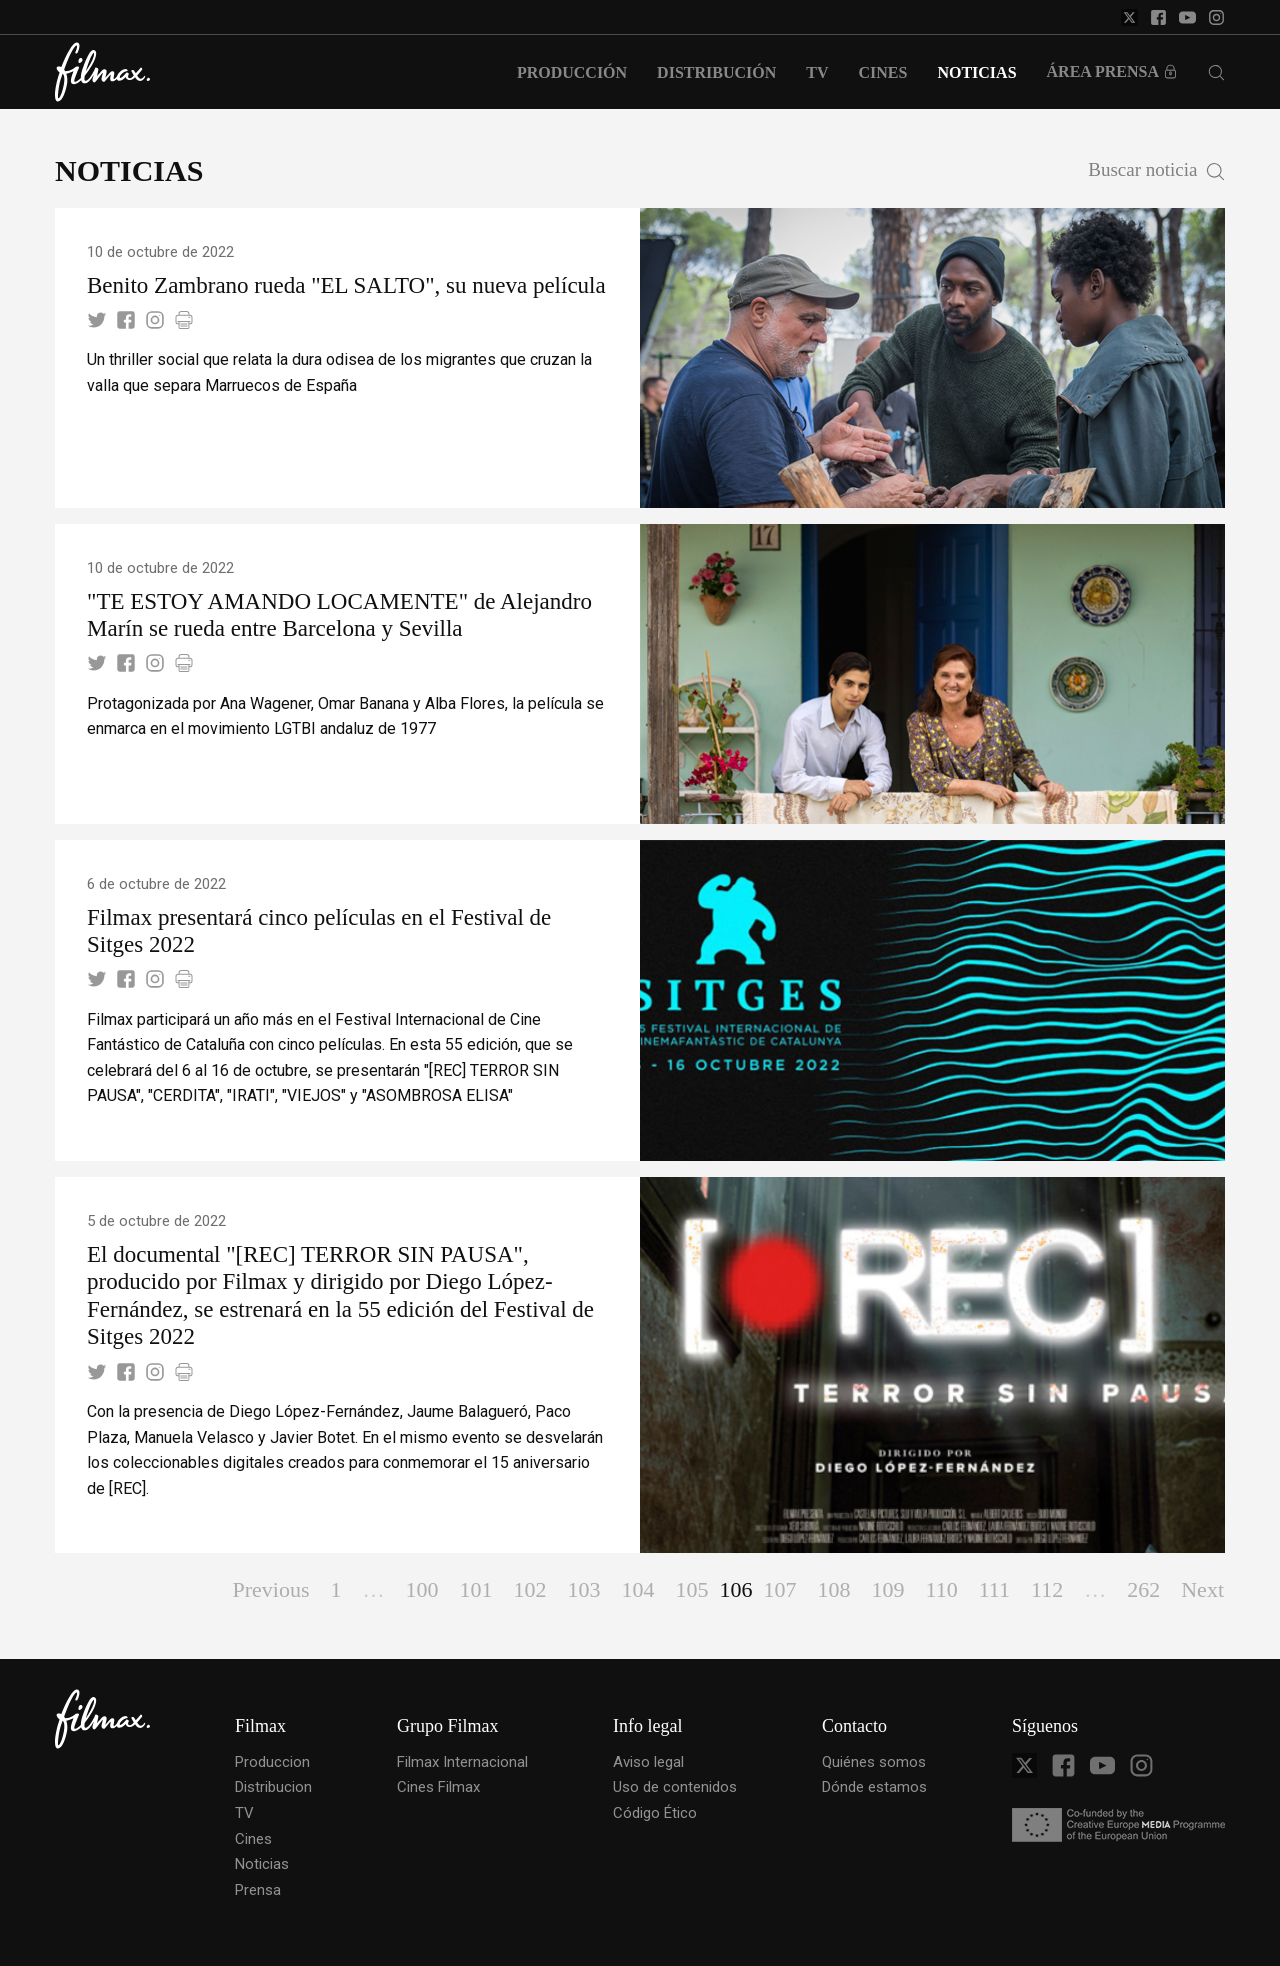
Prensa (258, 1890)
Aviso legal (648, 1762)
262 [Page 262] (1143, 1589)
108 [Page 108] (833, 1589)
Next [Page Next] (1202, 1589)
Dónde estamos (874, 1787)
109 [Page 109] (887, 1589)
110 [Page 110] (941, 1589)
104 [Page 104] (637, 1589)
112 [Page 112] (1047, 1589)
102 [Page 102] (529, 1589)
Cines (253, 1839)
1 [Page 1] (335, 1589)
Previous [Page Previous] (270, 1589)
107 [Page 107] (779, 1589)
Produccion (272, 1762)
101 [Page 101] (475, 1589)
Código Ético (655, 1813)
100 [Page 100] (421, 1589)
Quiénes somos (874, 1762)
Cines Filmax (438, 1787)
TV (244, 1813)
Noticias (262, 1864)
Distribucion (273, 1787)
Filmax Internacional (462, 1762)
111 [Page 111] (994, 1589)
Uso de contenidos (675, 1787)
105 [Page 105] (691, 1589)
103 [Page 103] (583, 1589)
